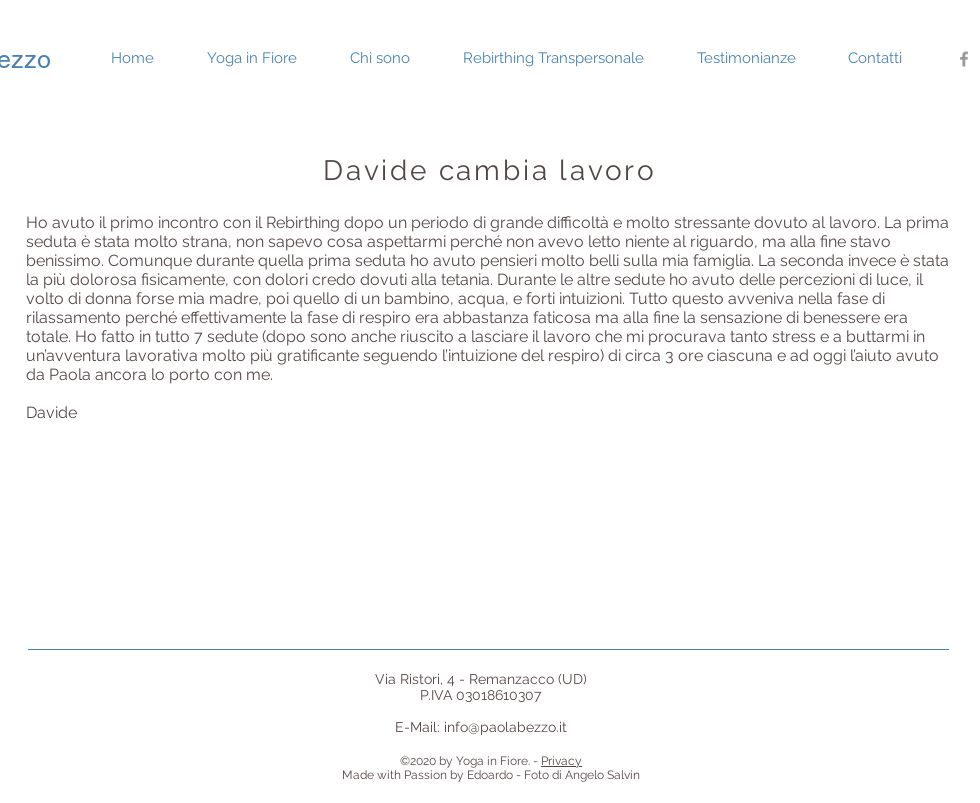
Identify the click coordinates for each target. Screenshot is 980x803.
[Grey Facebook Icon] (964, 59)
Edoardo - (494, 775)
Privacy (561, 761)
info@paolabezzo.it (505, 727)
